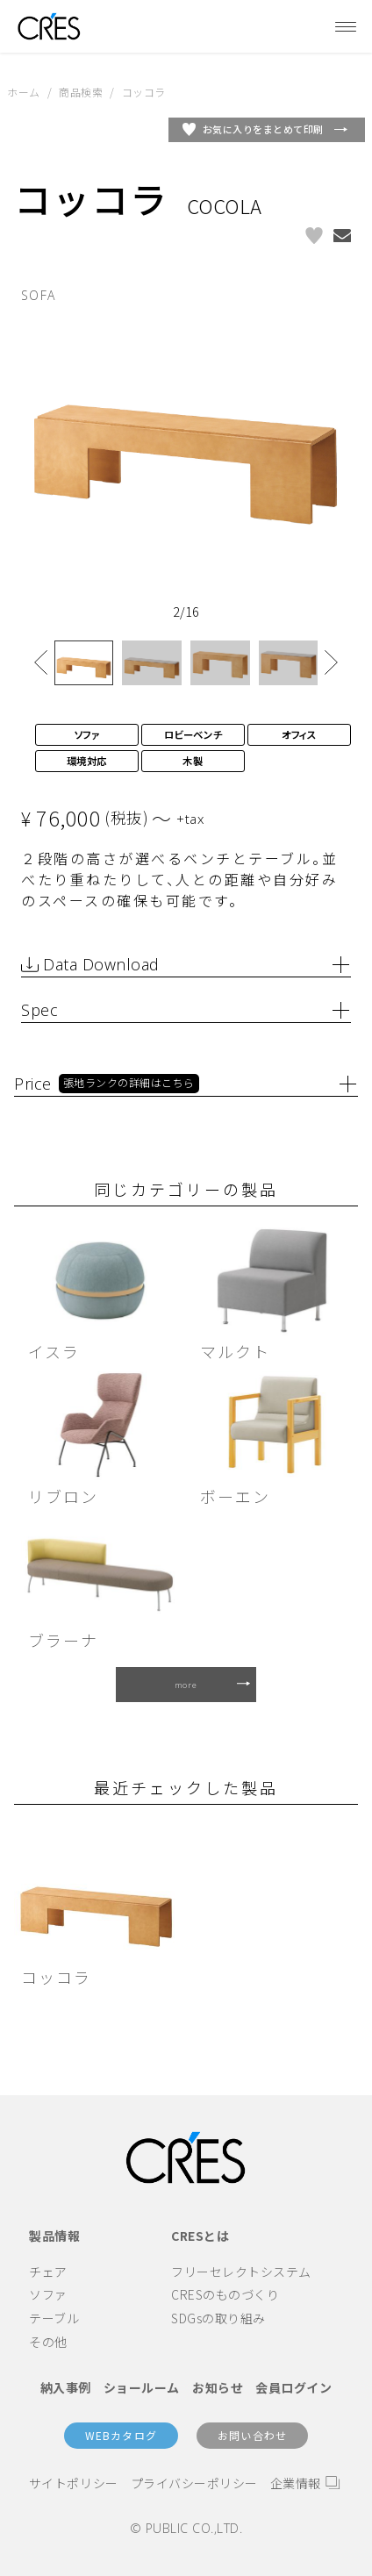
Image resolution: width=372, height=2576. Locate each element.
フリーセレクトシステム (241, 2271)
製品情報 (54, 2235)
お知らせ (217, 2387)
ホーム (23, 91)
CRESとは (200, 2235)
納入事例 (65, 2387)
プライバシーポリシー (194, 2483)
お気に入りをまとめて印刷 (263, 129)
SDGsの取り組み (218, 2318)
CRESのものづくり (225, 2294)
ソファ (48, 2294)
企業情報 (295, 2483)
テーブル (54, 2318)
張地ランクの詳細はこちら (129, 1083)
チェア (48, 2271)
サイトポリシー (73, 2483)
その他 (48, 2342)
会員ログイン (293, 2387)
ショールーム (142, 2387)
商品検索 (81, 91)
